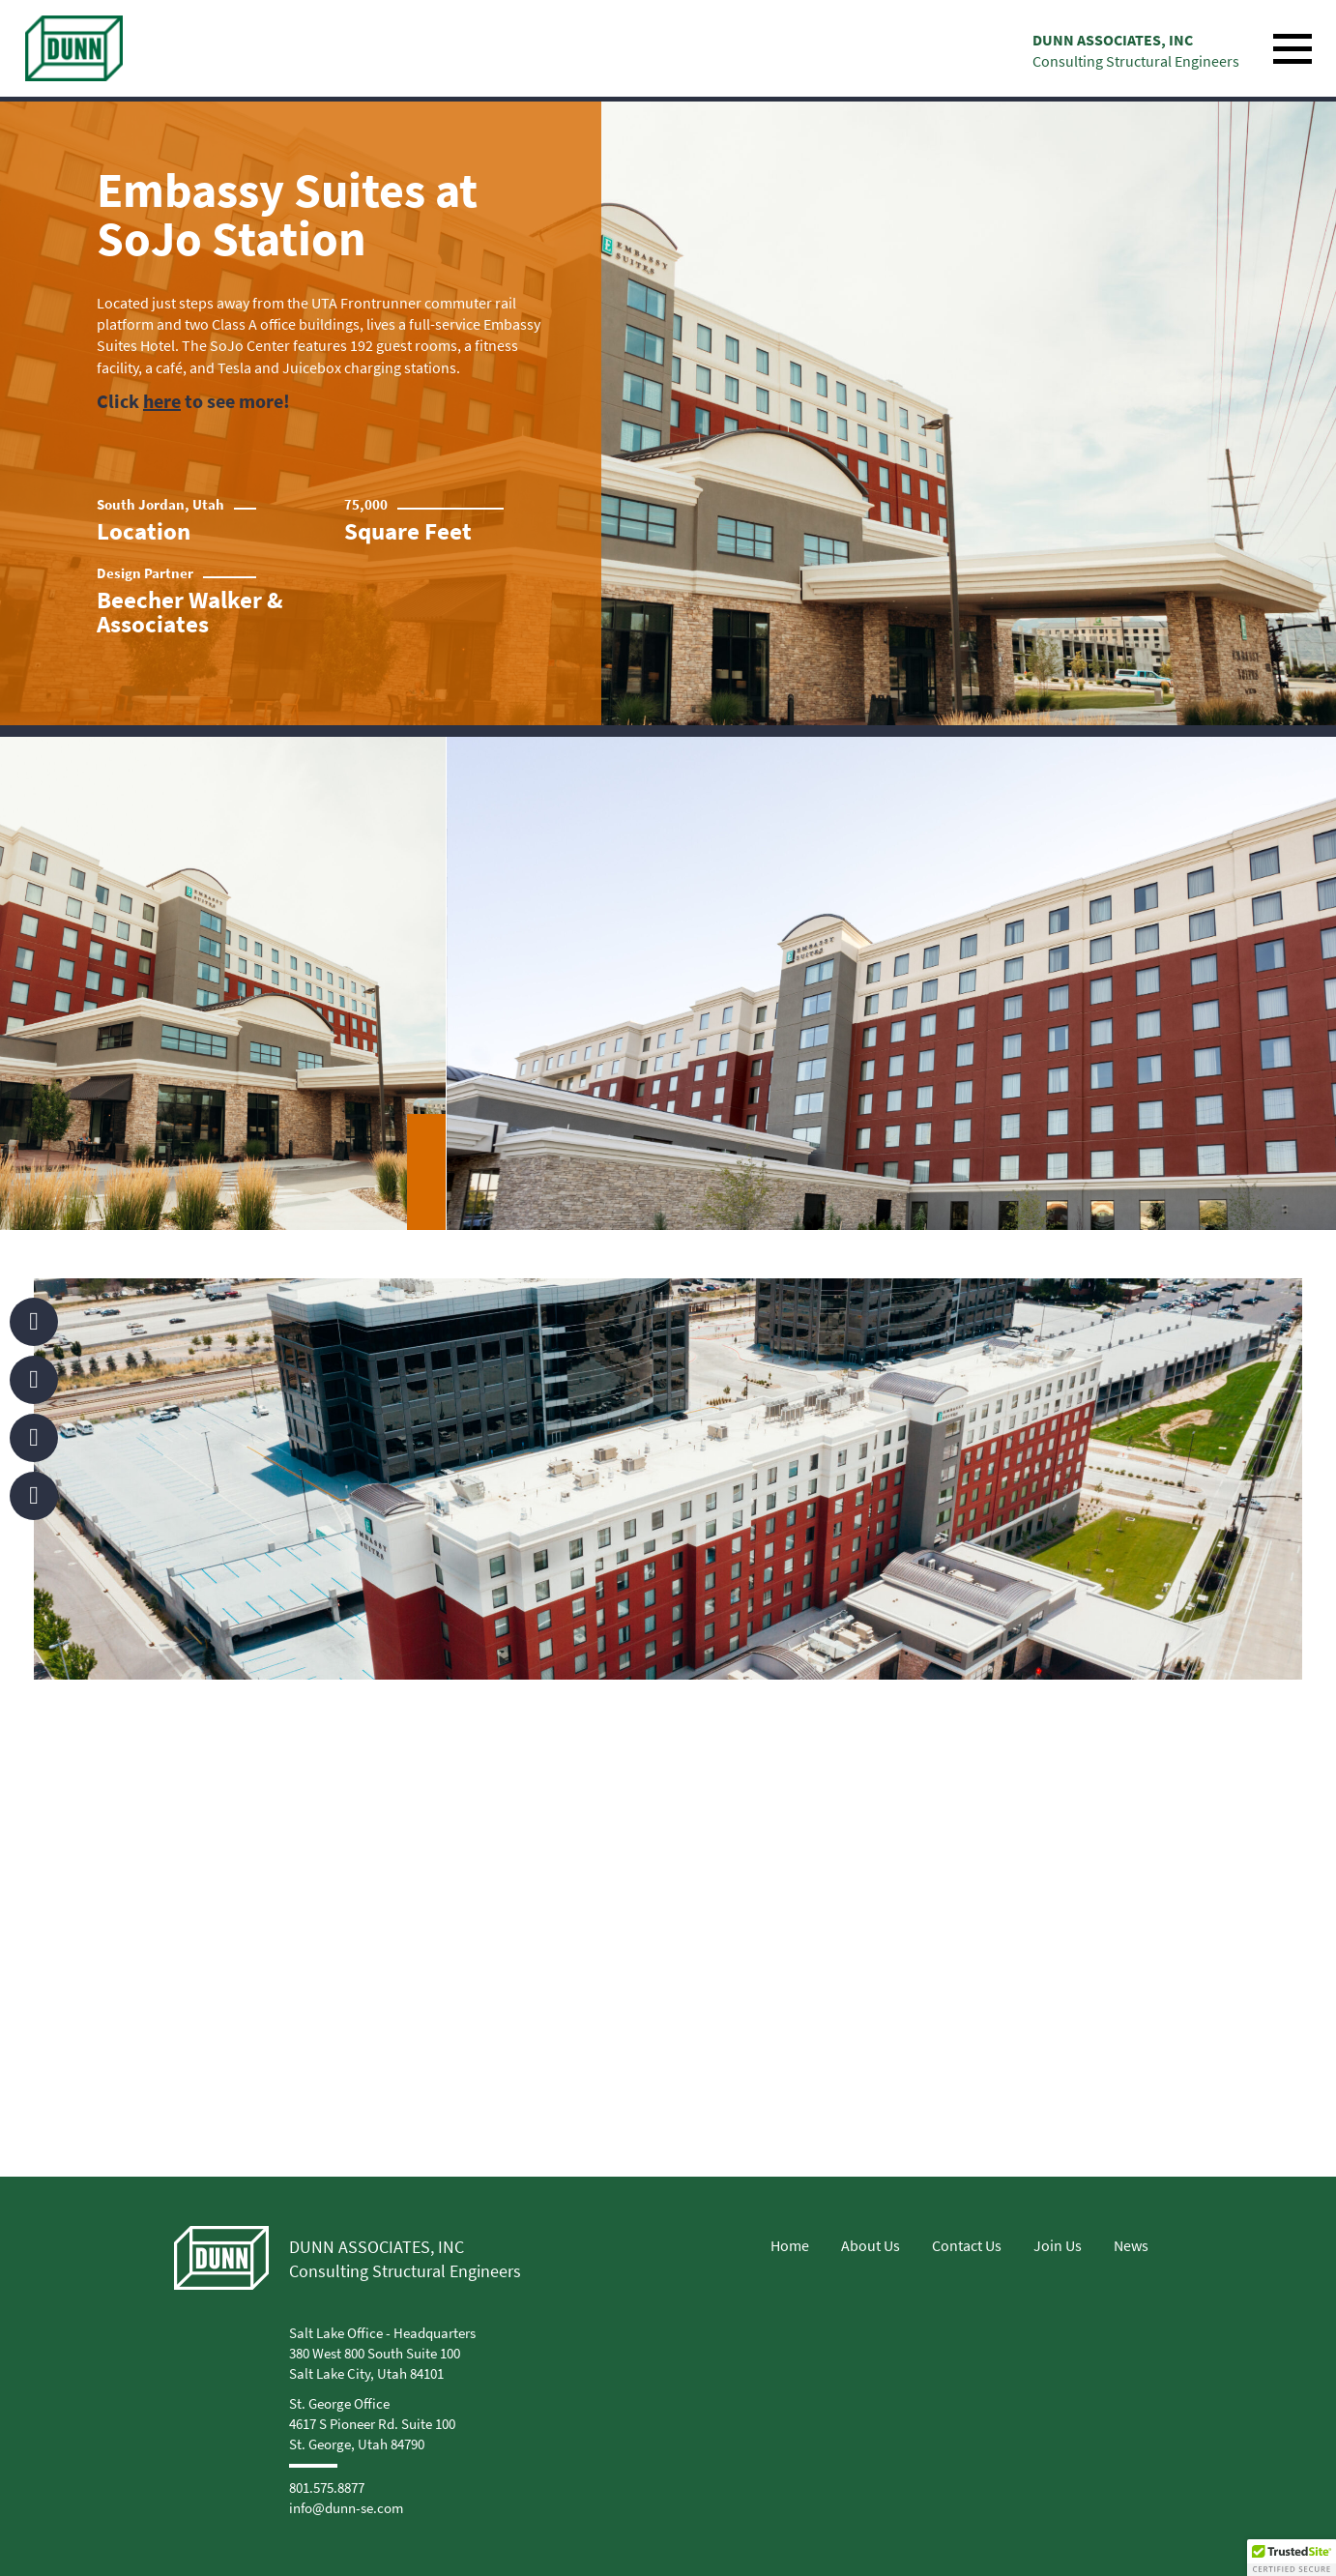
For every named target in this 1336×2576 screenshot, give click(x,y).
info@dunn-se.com (346, 2508)
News (1131, 2245)
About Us (870, 2245)
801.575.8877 (326, 2487)
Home (789, 2245)
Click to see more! (193, 401)
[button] (1291, 2557)
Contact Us (967, 2245)
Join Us (1057, 2245)
